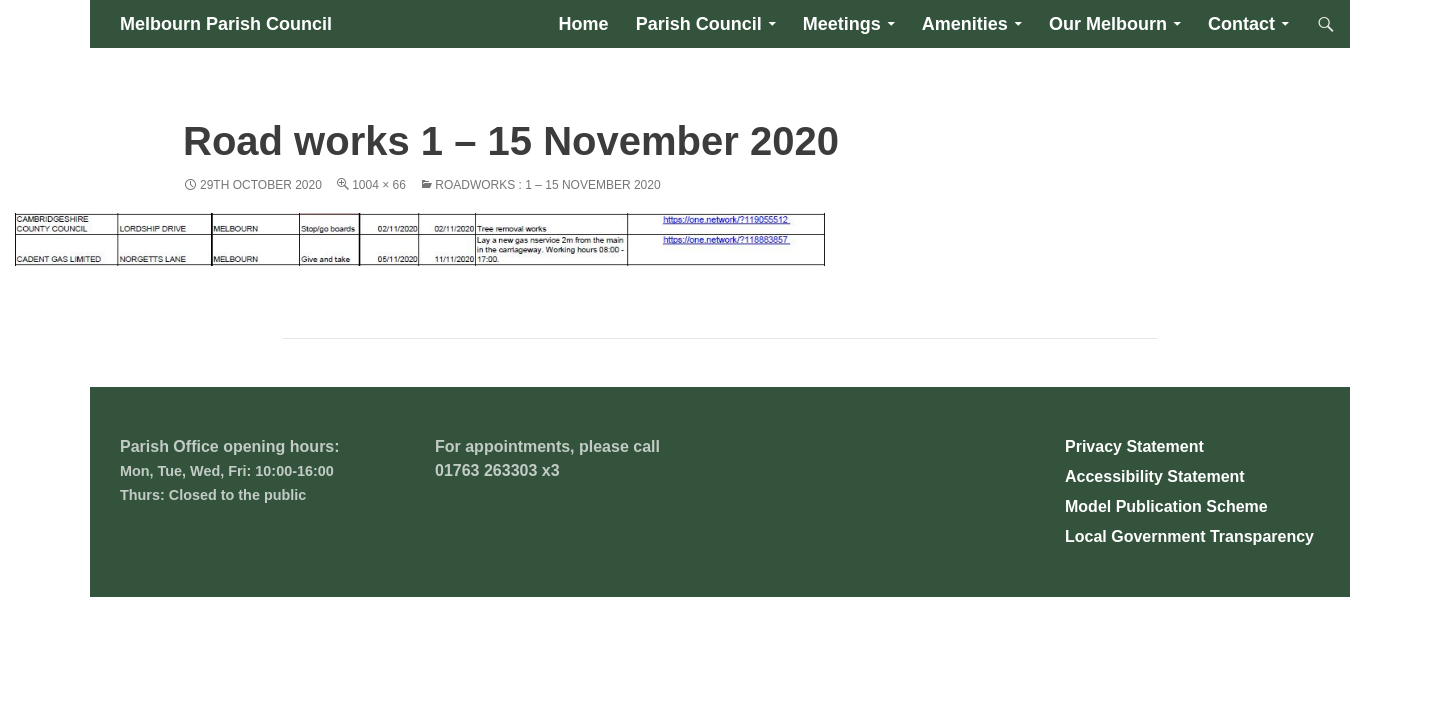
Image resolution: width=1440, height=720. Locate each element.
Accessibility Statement (1155, 476)
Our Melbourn (1108, 24)
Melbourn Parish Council (226, 24)
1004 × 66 (379, 185)
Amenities (965, 24)
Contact (1241, 24)
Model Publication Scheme (1166, 506)
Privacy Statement (1134, 446)
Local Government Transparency (1189, 536)
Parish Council (699, 24)
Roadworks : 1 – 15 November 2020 (547, 185)
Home (584, 24)
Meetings (842, 24)
